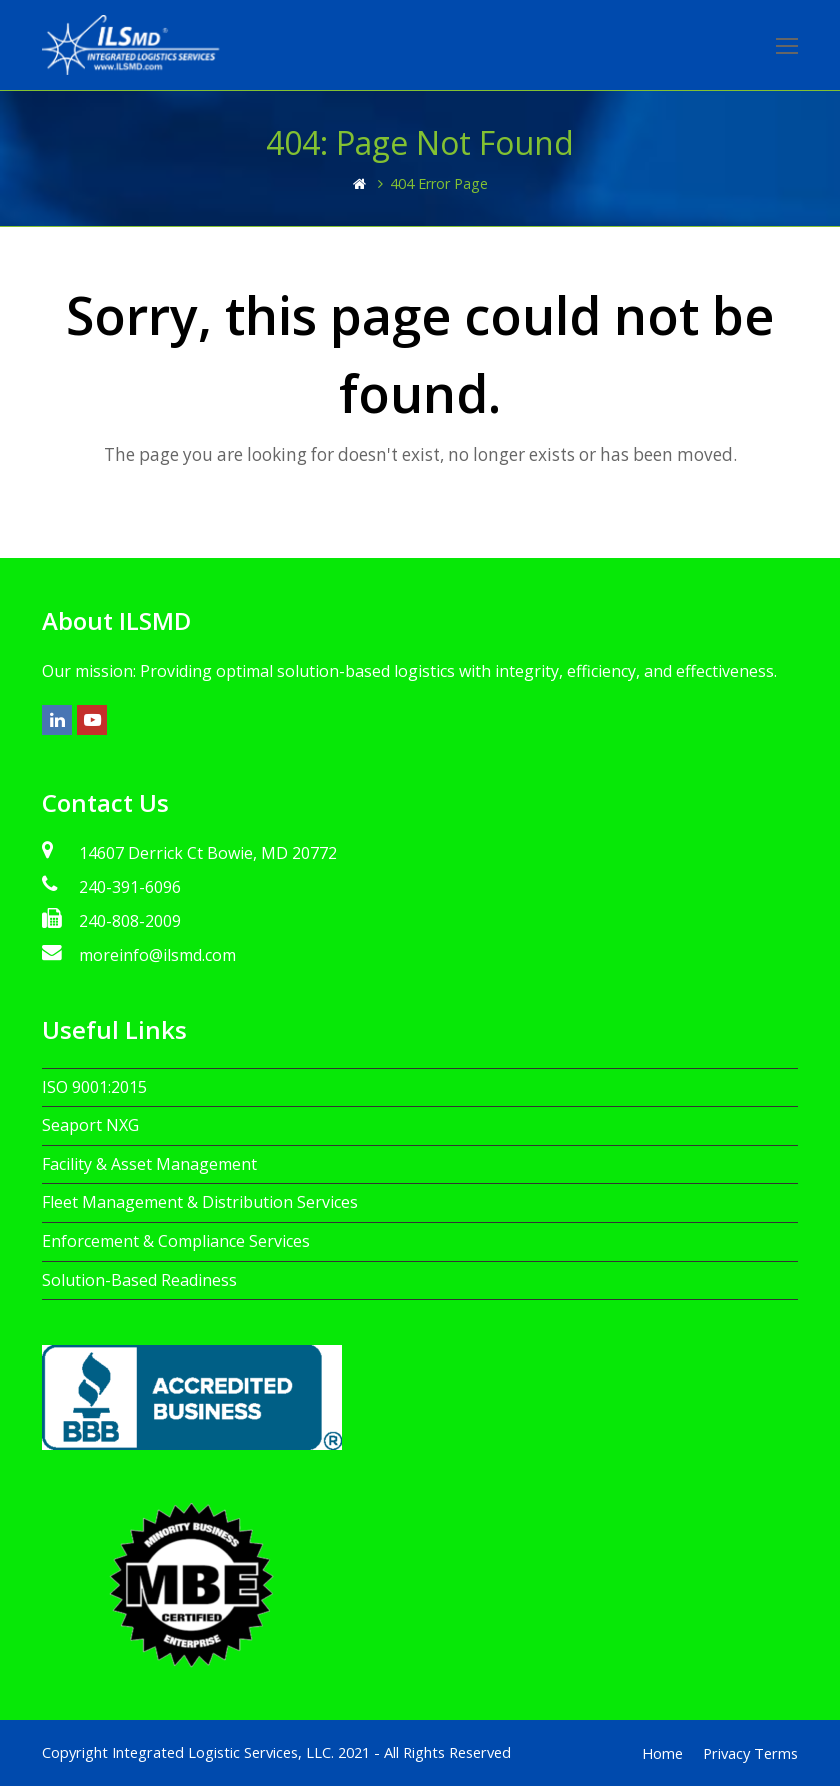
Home (662, 1753)
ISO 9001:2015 (94, 1087)
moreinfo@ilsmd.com (157, 955)
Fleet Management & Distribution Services (200, 1202)
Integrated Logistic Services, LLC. (223, 1752)
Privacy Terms (750, 1753)
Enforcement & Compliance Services (176, 1241)
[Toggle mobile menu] (787, 45)
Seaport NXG (90, 1125)
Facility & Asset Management (149, 1164)
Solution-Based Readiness (139, 1280)
